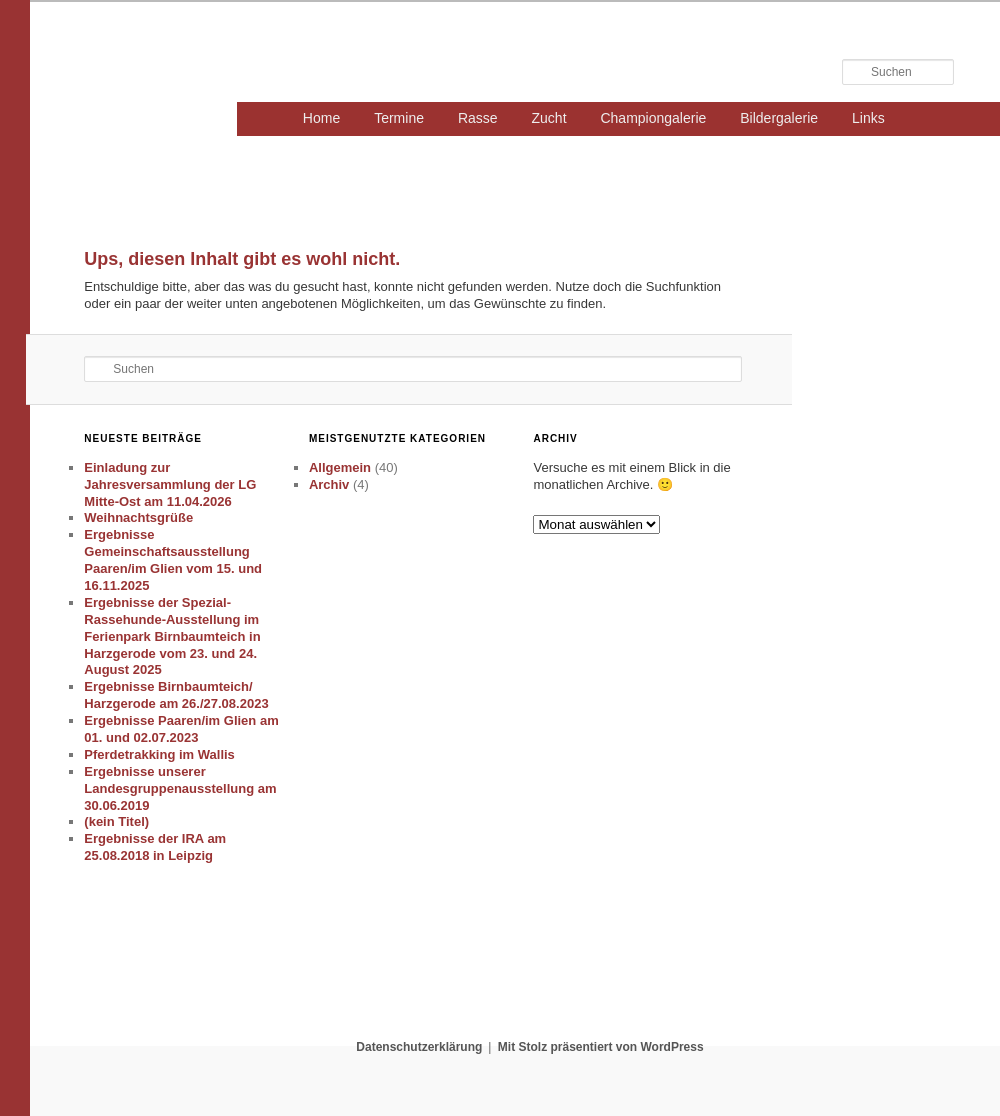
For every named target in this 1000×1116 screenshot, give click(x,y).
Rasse (478, 118)
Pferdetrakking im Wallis (159, 754)
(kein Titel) (116, 821)
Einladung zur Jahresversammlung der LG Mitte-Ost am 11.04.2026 (170, 484)
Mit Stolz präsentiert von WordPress (601, 1047)
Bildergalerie (779, 118)
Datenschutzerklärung (419, 1047)
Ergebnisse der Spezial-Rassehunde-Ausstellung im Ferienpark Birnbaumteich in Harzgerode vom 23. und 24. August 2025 (172, 636)
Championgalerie (653, 118)
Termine (399, 118)
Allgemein (340, 467)
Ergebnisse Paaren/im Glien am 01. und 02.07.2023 (181, 729)
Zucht (549, 118)
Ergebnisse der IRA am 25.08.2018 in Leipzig (155, 847)
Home (321, 118)
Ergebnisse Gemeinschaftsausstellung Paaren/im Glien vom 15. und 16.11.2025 (173, 560)
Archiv (329, 484)
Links (868, 118)
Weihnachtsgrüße (138, 517)
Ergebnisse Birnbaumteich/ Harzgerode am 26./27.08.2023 (176, 695)
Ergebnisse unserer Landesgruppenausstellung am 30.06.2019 (180, 788)
